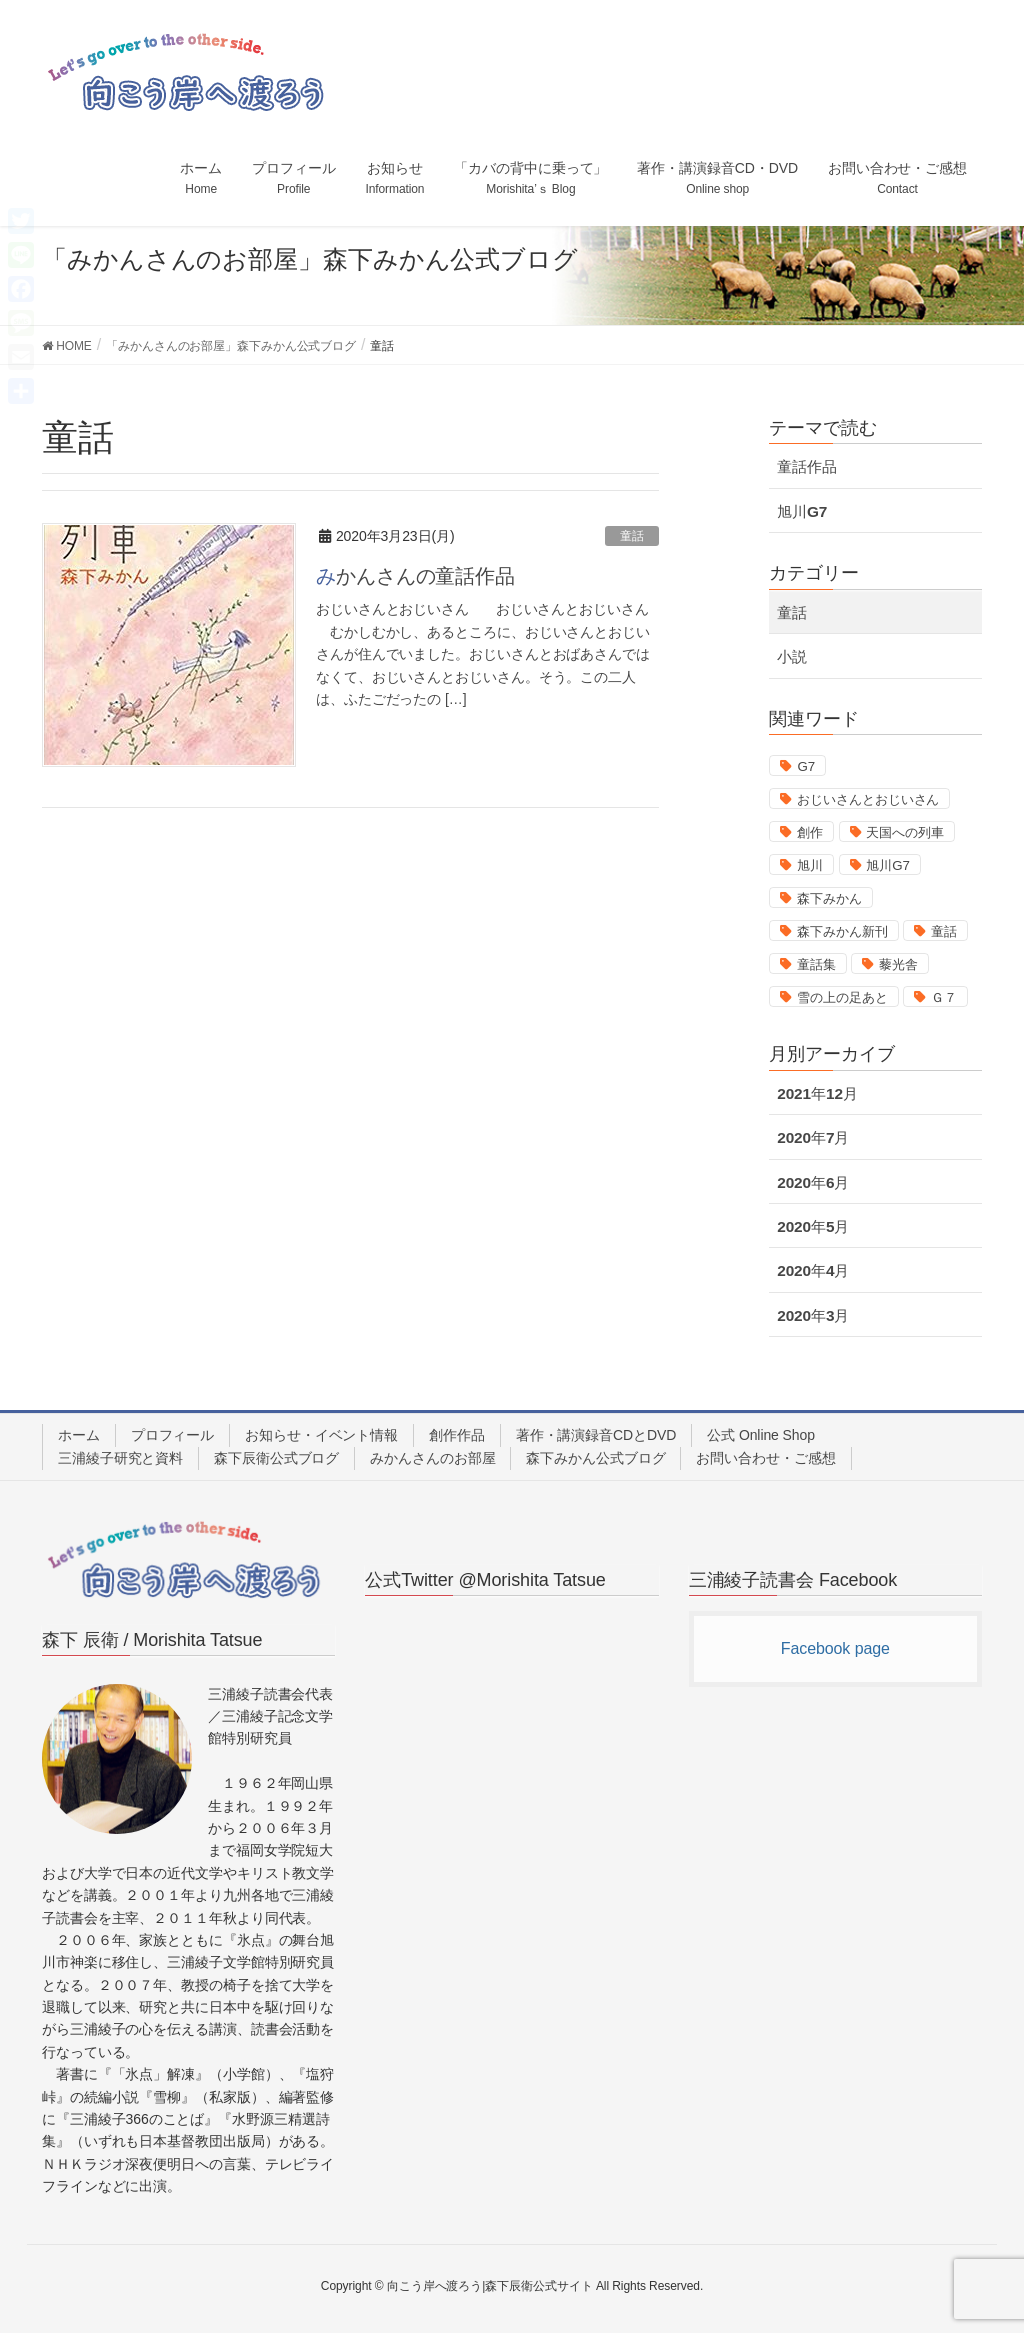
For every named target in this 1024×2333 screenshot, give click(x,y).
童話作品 (807, 466)
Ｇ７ (944, 997)
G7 (806, 766)
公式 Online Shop (761, 1435)
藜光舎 (898, 964)
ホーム (79, 1435)
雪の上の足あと (842, 997)
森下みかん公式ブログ (595, 1458)
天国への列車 (904, 832)
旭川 (810, 865)
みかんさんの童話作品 (415, 576)
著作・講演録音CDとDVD (596, 1435)
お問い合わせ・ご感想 (765, 1458)
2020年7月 (813, 1137)
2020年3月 (813, 1315)
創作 (810, 832)
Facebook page (835, 1648)
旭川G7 (802, 511)
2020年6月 (813, 1182)
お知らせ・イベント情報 (321, 1435)
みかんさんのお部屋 (432, 1458)
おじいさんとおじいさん (868, 799)
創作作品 (457, 1435)
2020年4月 (813, 1270)
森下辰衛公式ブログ (276, 1458)
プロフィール (172, 1435)
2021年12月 (817, 1093)
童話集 (816, 964)
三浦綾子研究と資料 (120, 1458)
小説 (792, 656)
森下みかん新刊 (842, 931)
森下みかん (829, 898)
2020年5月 (813, 1226)
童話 (632, 536)
